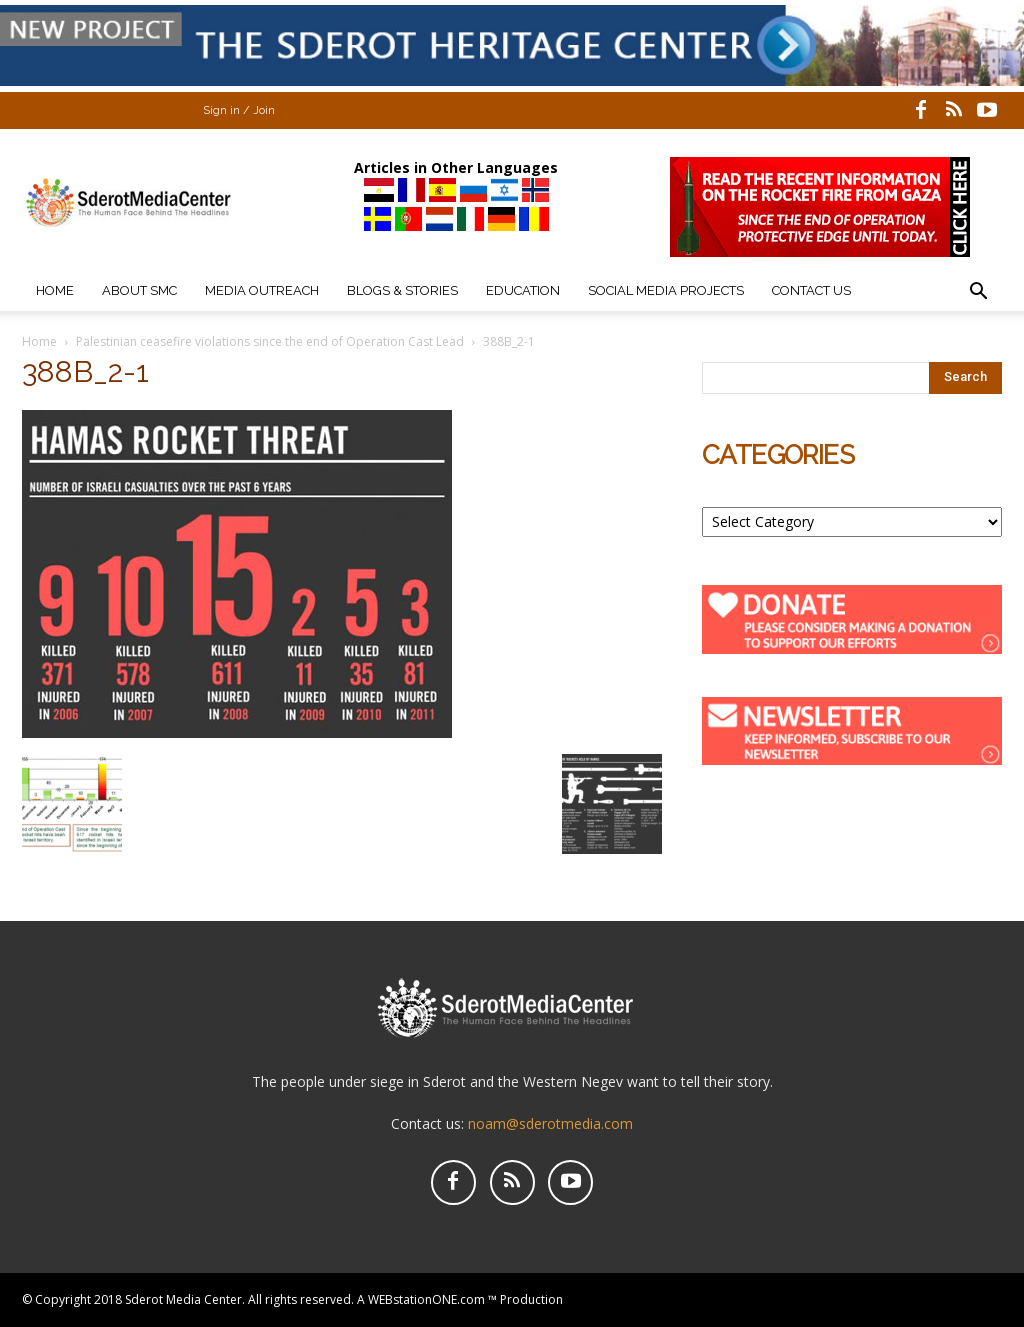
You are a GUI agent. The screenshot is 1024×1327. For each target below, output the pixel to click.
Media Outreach (262, 290)
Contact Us (811, 290)
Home (55, 290)
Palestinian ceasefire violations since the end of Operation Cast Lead (270, 341)
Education (523, 290)
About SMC (139, 290)
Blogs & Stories (402, 290)
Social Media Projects (666, 290)
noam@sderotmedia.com (550, 1123)
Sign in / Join (239, 110)
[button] (978, 293)
